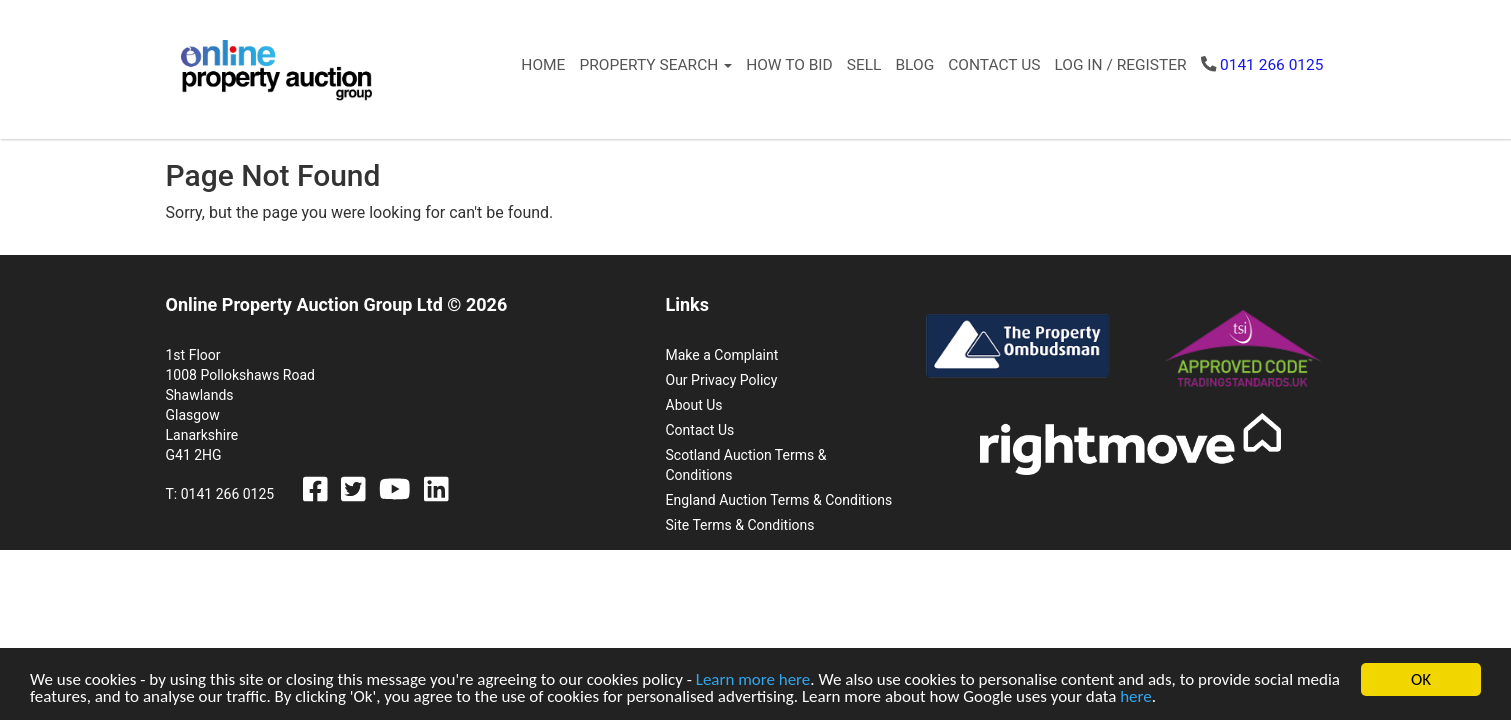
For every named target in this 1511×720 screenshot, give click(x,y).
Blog (914, 65)
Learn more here (753, 680)
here (1136, 697)
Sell (864, 65)
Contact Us (994, 65)
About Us (694, 405)
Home (543, 65)
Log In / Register (1120, 65)
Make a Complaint (722, 355)
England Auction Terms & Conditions (779, 500)
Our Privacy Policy (722, 380)
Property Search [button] (655, 65)
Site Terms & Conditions (740, 525)
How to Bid (789, 65)
